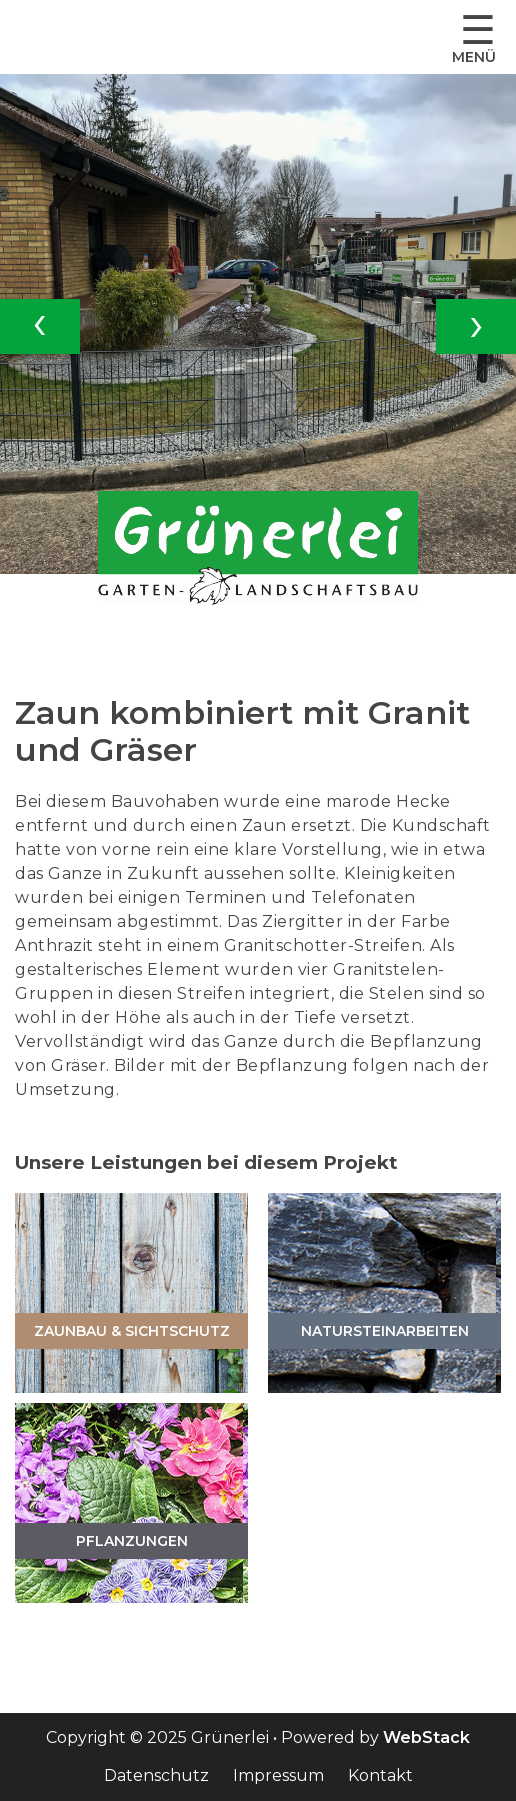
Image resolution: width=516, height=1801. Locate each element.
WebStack (426, 1737)
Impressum (278, 1775)
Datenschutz (156, 1775)
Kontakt (380, 1775)
